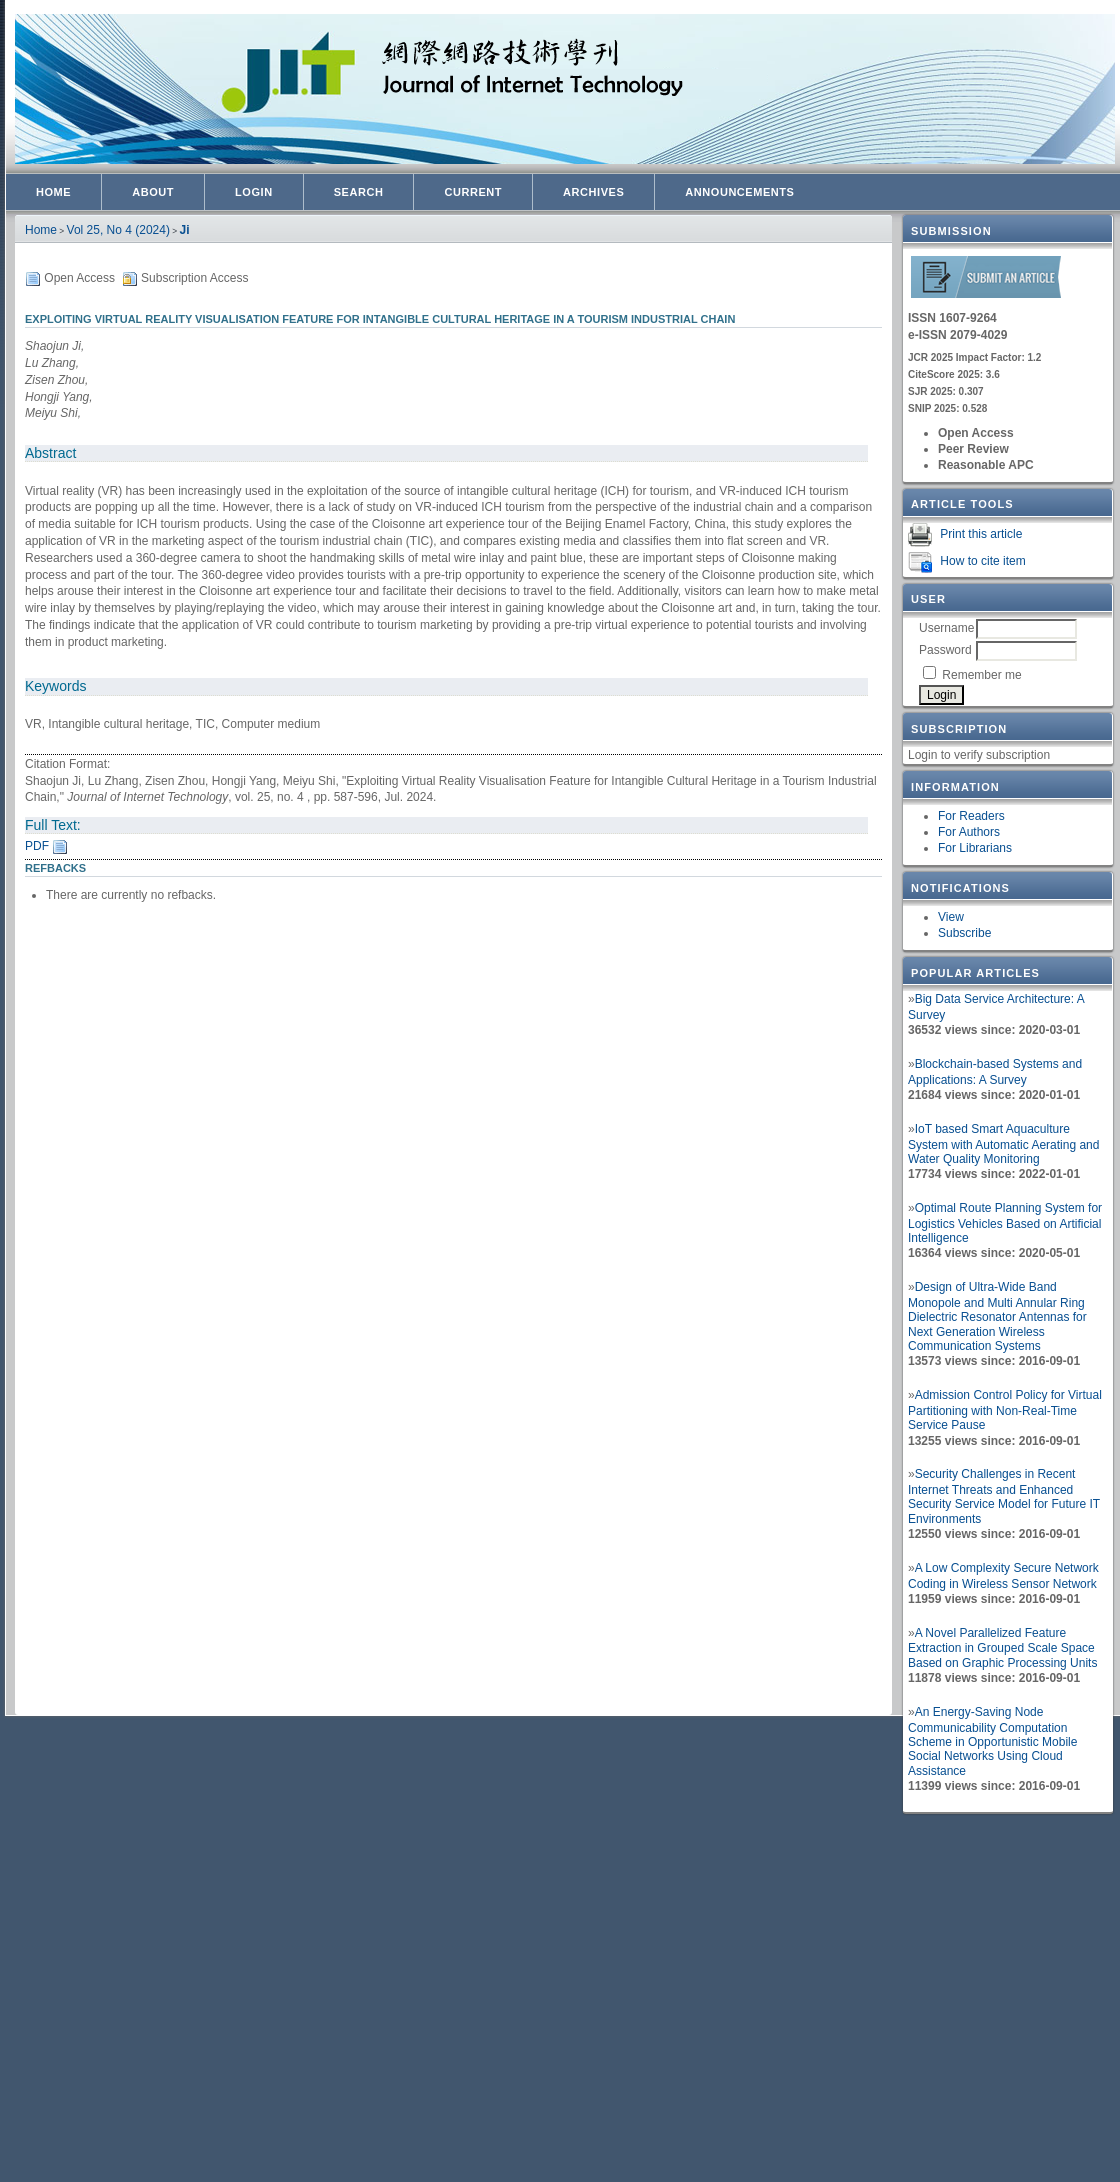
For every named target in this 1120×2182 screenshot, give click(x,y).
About (153, 192)
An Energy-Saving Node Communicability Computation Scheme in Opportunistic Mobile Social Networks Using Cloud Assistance (992, 1741)
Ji (185, 230)
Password (945, 650)
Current (473, 192)
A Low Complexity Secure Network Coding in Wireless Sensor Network (1003, 1576)
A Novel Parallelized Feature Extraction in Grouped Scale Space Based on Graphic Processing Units (1002, 1648)
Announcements (739, 192)
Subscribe (964, 933)
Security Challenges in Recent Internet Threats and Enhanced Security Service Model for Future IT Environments (1004, 1496)
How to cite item (982, 561)
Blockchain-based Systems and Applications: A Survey (995, 1072)
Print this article (981, 534)
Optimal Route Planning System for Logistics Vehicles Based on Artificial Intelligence (1005, 1223)
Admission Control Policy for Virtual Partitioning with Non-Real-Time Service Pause (1005, 1410)
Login (254, 192)
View (951, 917)
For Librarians (975, 848)
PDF (37, 846)
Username (946, 628)
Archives (593, 192)
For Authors (969, 832)
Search (359, 192)
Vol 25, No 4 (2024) (118, 230)
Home (53, 192)
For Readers (971, 816)
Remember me (981, 675)
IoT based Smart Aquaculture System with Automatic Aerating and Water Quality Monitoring (1003, 1144)
